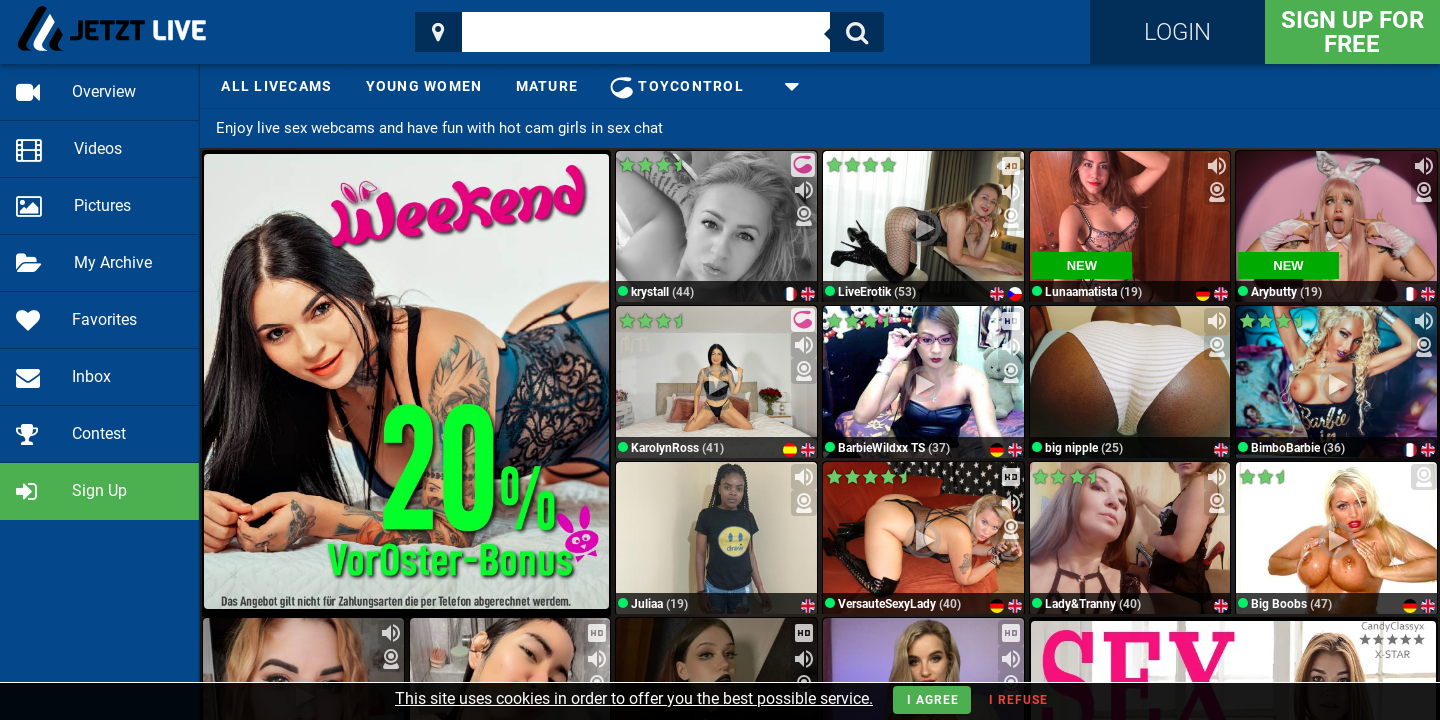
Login (1177, 32)
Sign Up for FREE (1352, 32)
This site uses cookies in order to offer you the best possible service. (634, 698)
